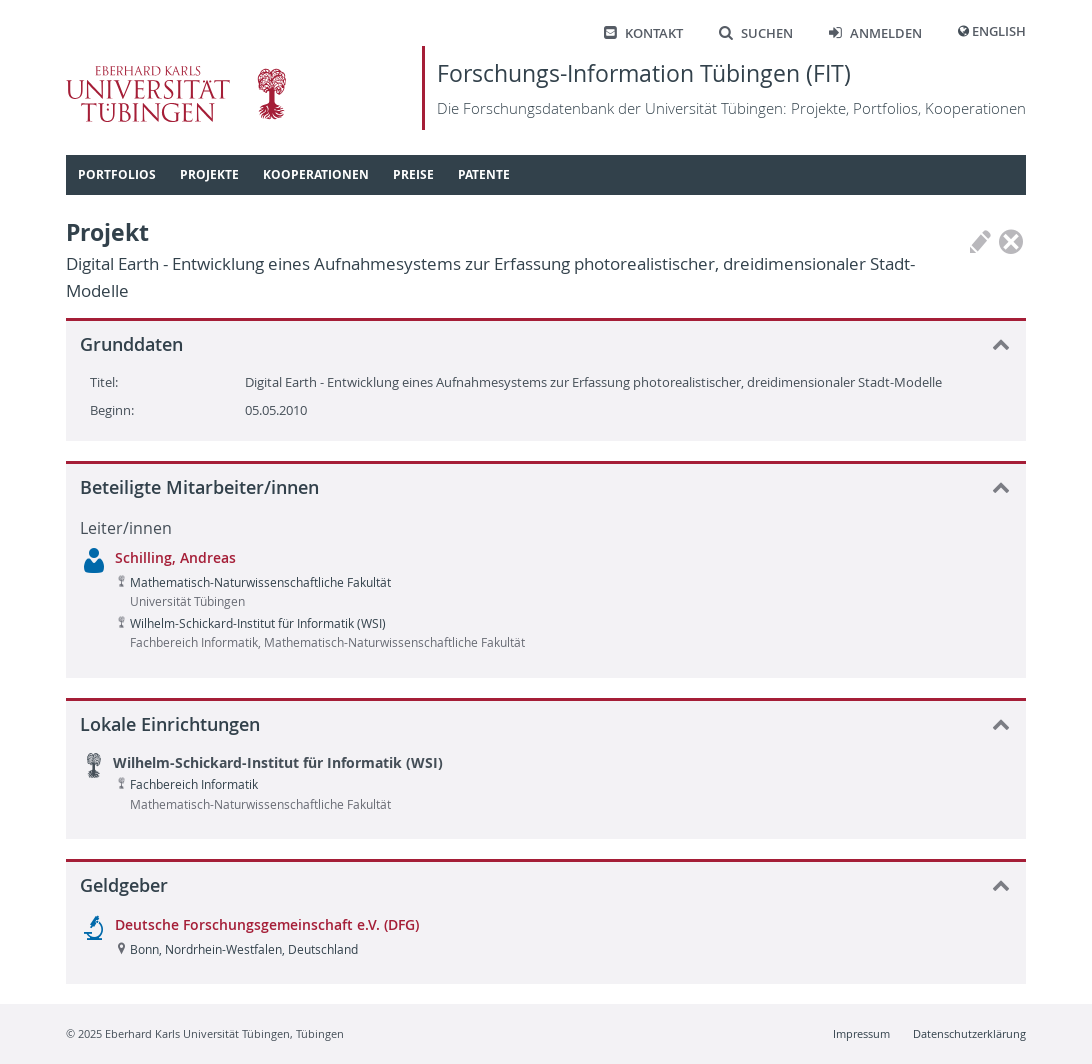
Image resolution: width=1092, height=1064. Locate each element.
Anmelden (875, 33)
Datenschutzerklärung (969, 1033)
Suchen (756, 33)
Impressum (861, 1033)
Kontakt (643, 33)
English (999, 31)
